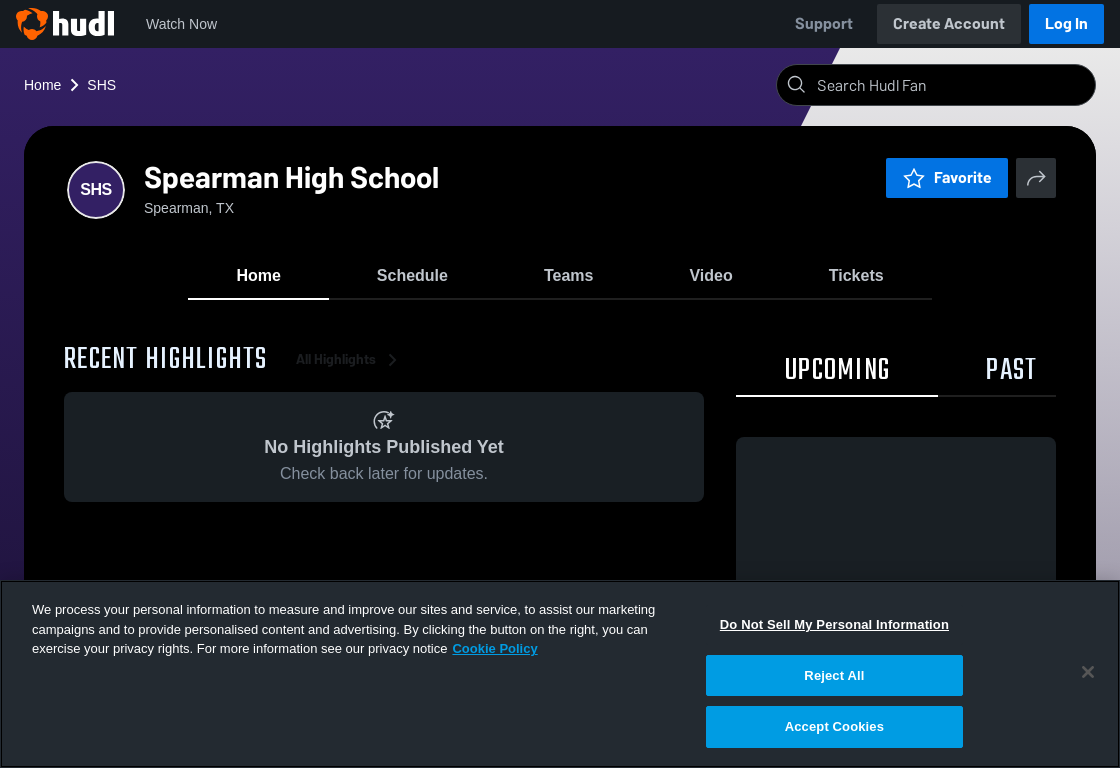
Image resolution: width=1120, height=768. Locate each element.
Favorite (947, 177)
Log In (1066, 23)
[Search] (952, 85)
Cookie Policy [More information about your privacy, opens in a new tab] (494, 648)
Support (824, 23)
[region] (560, 674)
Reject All (834, 675)
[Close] (1088, 672)
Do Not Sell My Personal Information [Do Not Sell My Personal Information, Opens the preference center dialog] (834, 624)
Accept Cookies (834, 726)
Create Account (949, 23)
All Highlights (350, 359)
